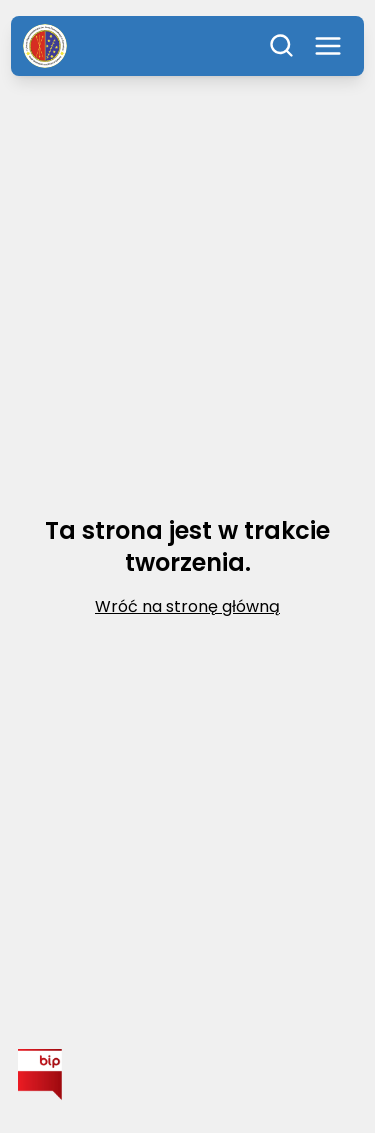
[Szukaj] (282, 46)
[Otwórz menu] (328, 46)
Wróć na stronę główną (187, 606)
